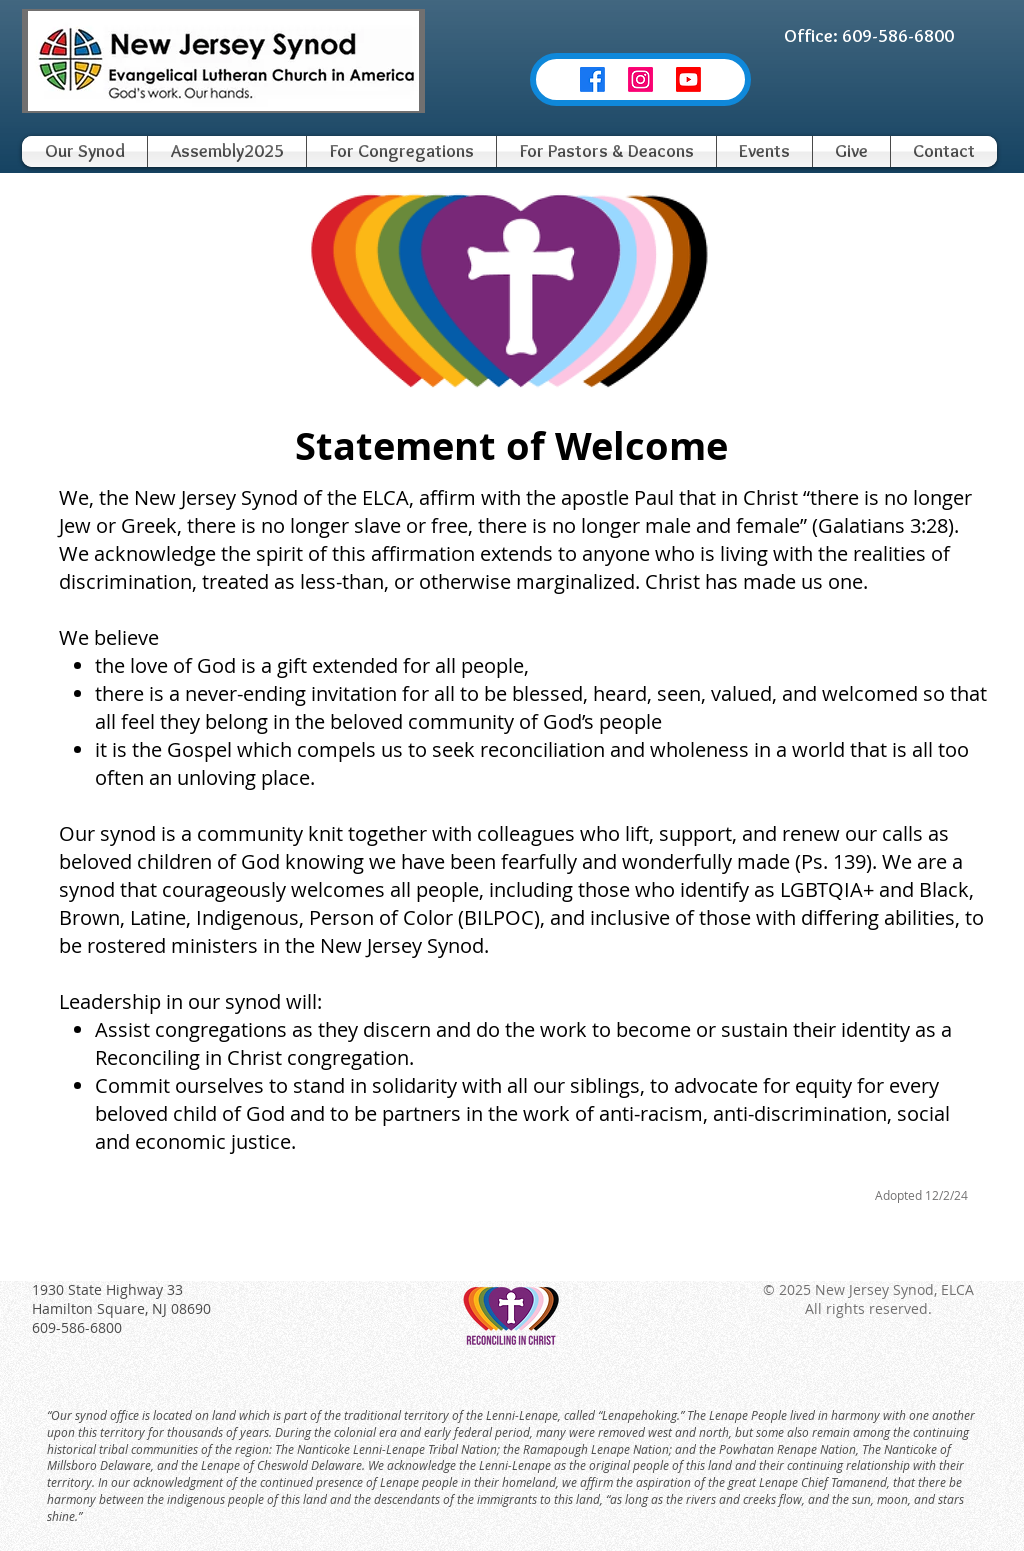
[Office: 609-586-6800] (869, 36)
